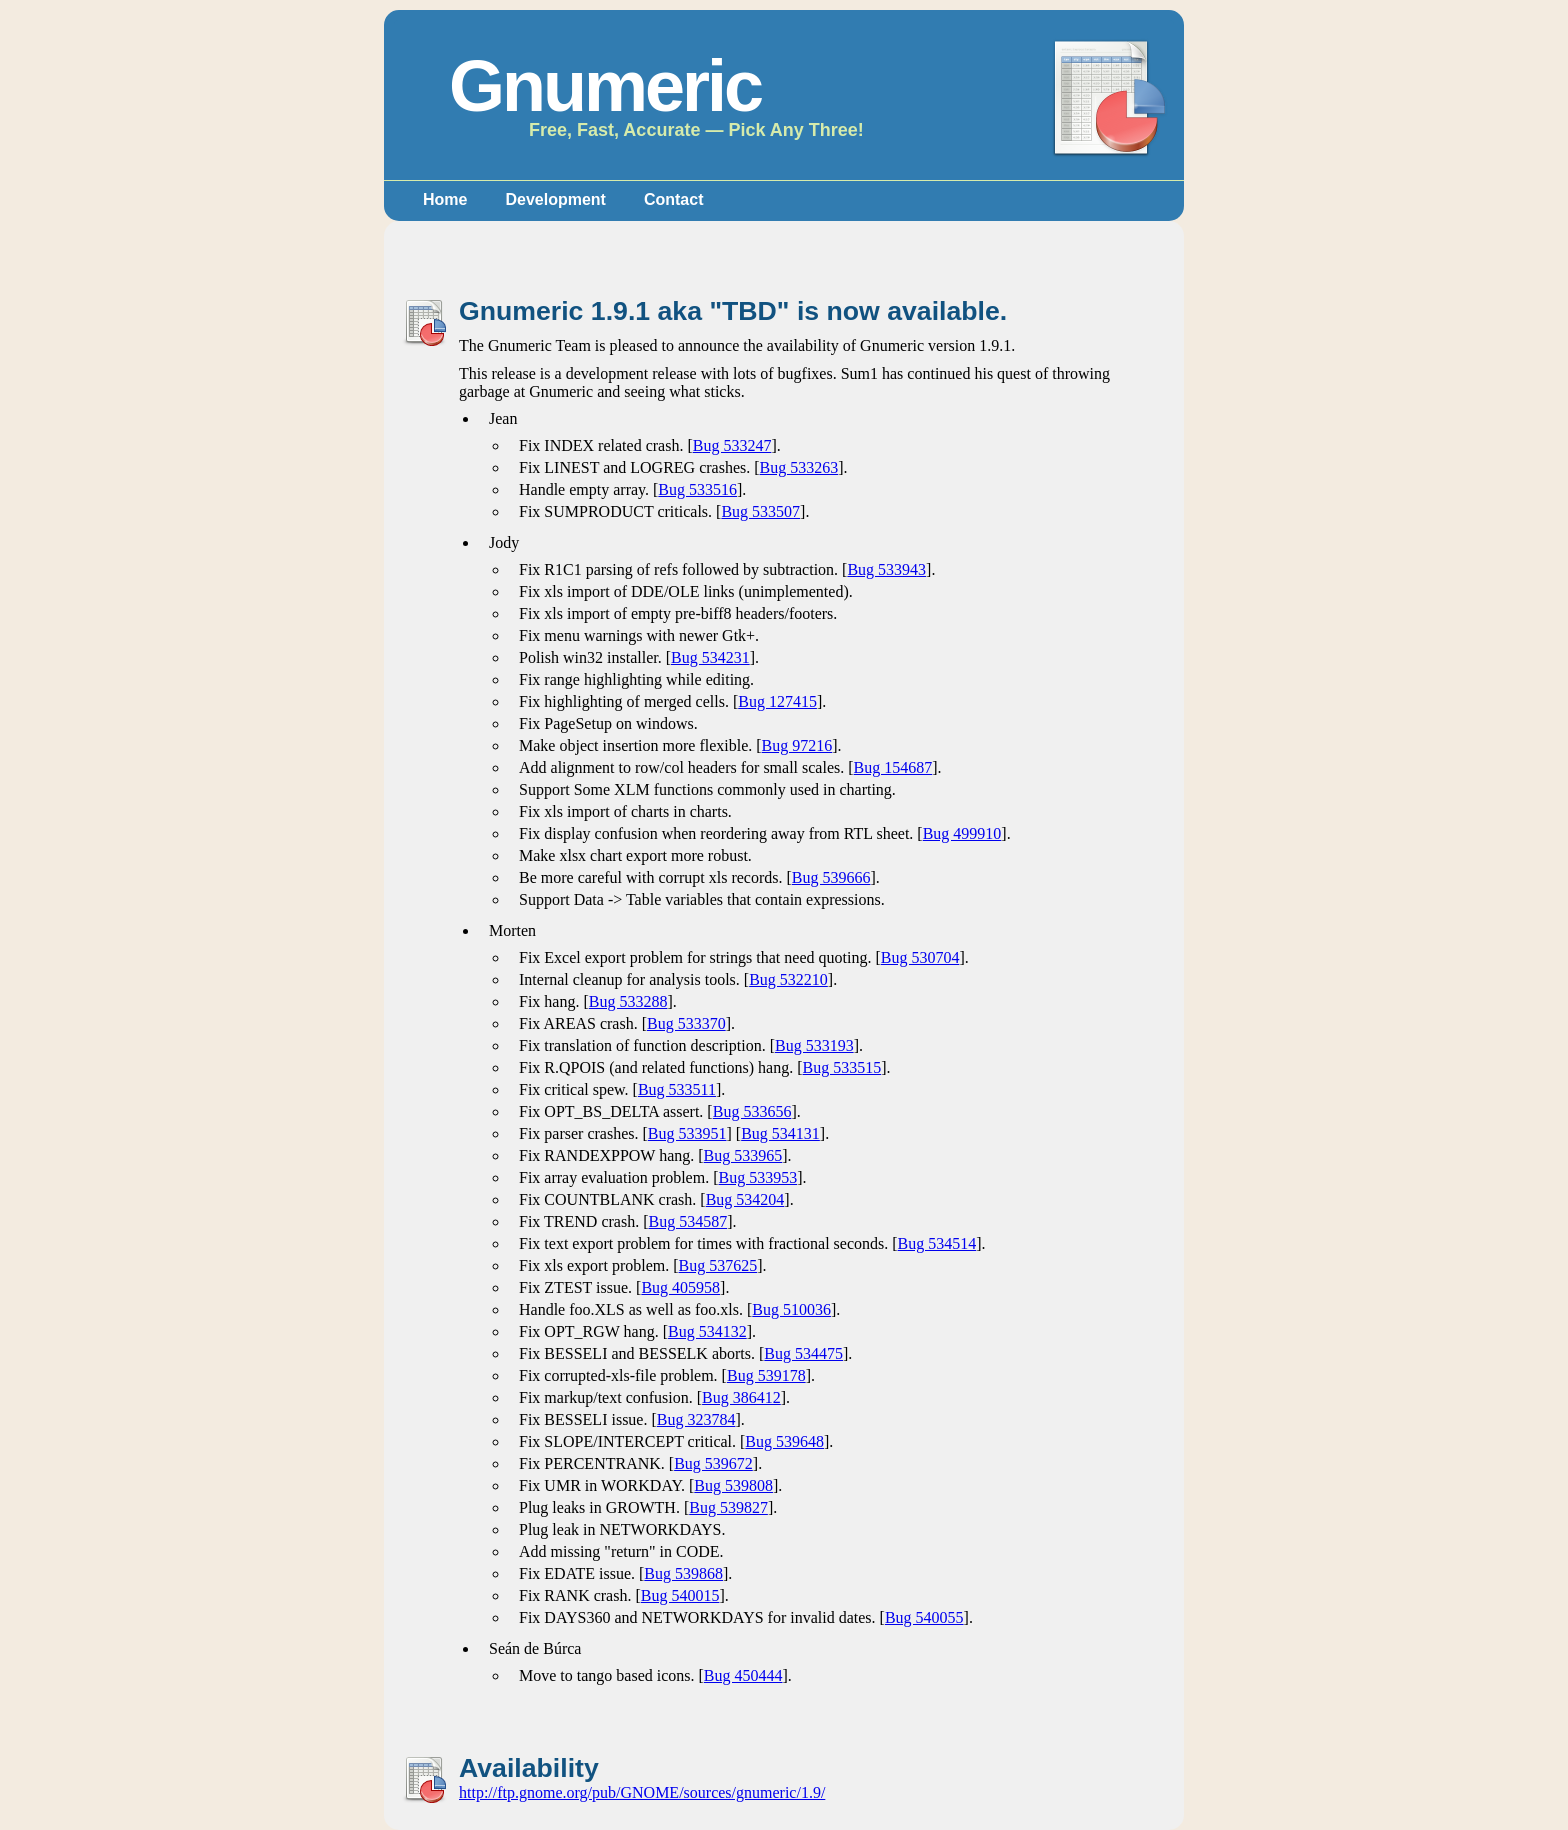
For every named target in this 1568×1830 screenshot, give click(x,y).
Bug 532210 (788, 979)
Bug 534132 (707, 1331)
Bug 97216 (797, 745)
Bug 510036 (791, 1309)
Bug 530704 (920, 957)
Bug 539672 (713, 1463)
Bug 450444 (743, 1675)
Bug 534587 (687, 1221)
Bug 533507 (760, 511)
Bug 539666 (831, 877)
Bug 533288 (628, 1001)
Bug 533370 (686, 1023)
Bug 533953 (758, 1177)
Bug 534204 (745, 1199)
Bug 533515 (842, 1067)
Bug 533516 (697, 489)
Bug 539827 (728, 1507)
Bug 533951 (687, 1133)
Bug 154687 (893, 767)
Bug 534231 (710, 657)
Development (555, 199)
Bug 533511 (677, 1089)
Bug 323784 (696, 1419)
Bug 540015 (680, 1595)
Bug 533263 (799, 467)
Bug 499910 (962, 833)
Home (445, 199)
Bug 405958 (680, 1287)
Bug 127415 (777, 701)
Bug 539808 (733, 1485)
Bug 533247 (732, 445)
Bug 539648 (784, 1441)
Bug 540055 (924, 1617)
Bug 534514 (937, 1243)
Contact (674, 199)
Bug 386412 (741, 1397)
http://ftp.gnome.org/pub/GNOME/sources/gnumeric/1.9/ (642, 1792)
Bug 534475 (803, 1353)
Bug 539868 (683, 1573)
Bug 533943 (886, 569)
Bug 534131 (780, 1133)
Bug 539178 (766, 1375)
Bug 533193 (814, 1045)
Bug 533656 (752, 1111)
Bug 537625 (718, 1265)
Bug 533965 (743, 1155)
